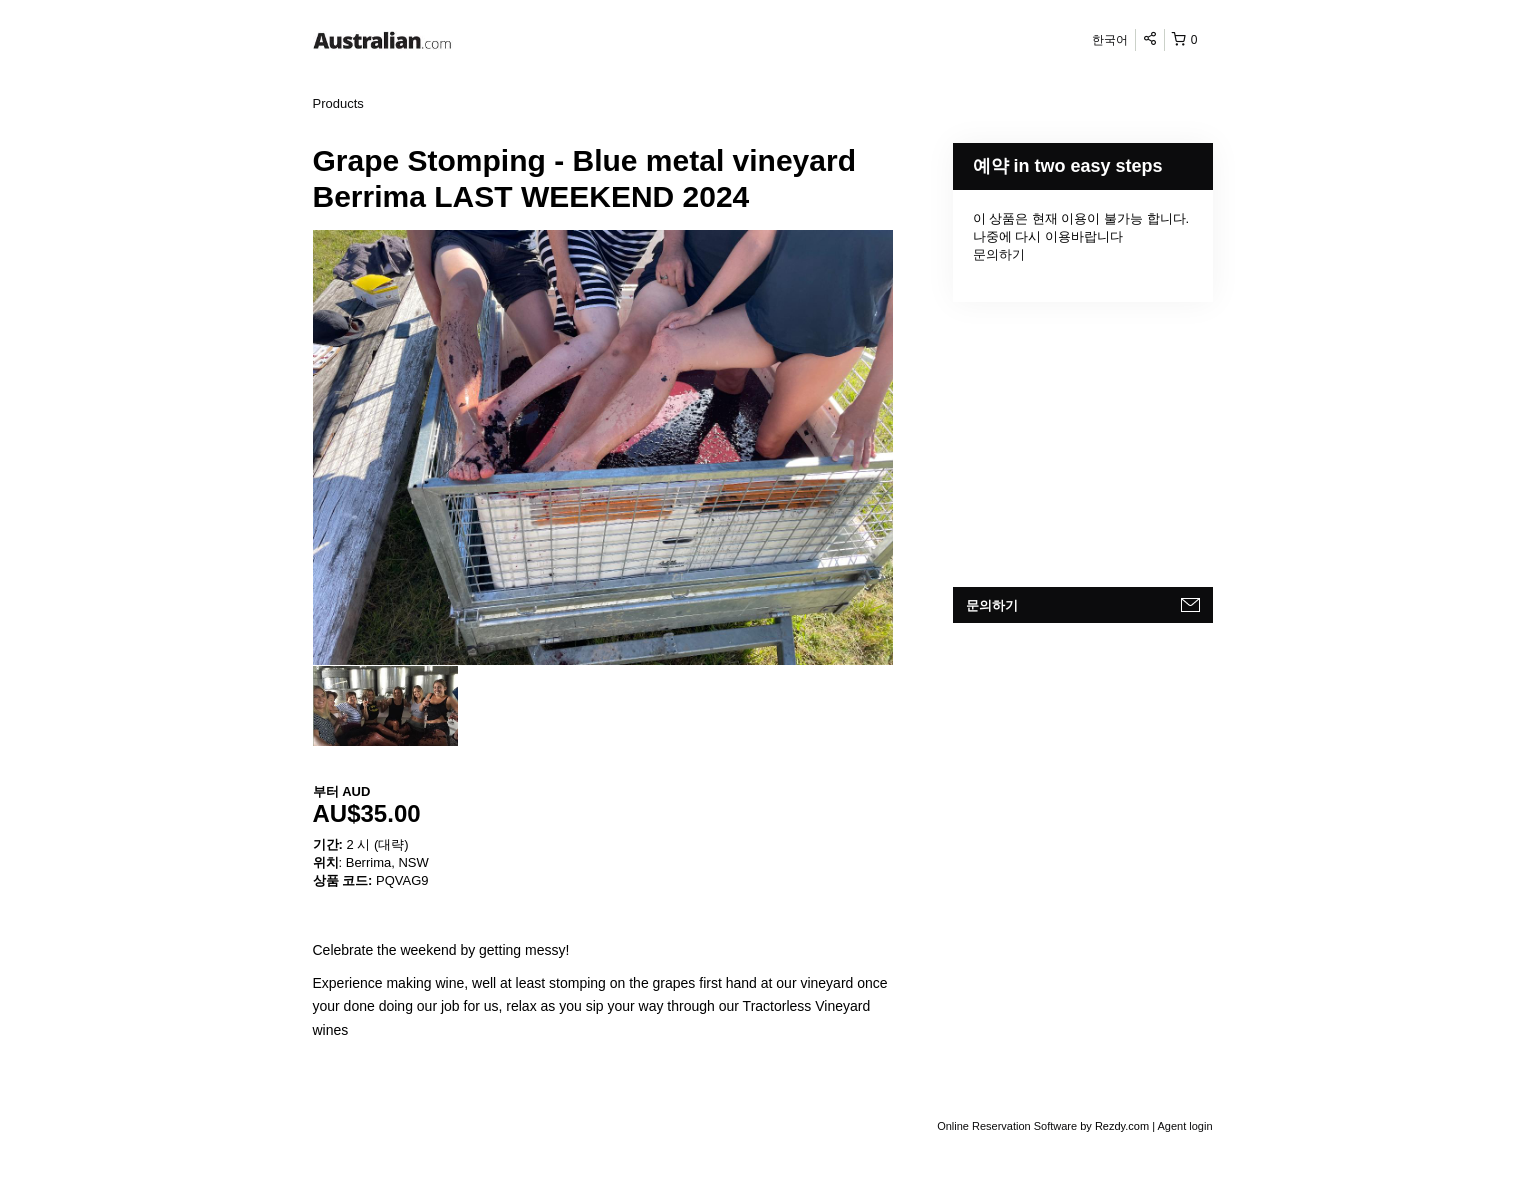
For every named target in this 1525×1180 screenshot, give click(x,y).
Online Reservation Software (1007, 1126)
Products (338, 103)
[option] (385, 706)
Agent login (1184, 1126)
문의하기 (999, 254)
